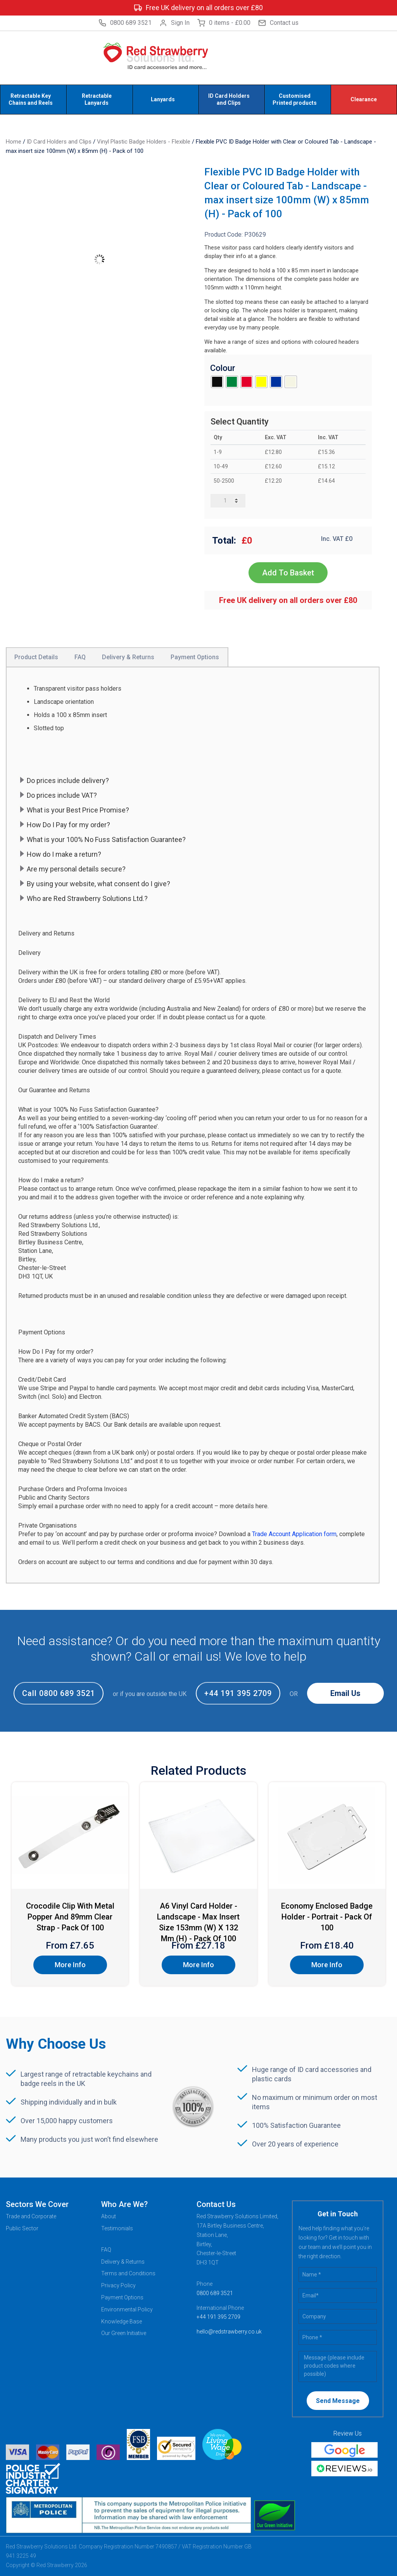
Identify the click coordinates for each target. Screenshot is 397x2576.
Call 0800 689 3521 (58, 1693)
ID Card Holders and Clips (59, 141)
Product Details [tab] (36, 657)
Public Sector (22, 2228)
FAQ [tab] (80, 657)
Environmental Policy (127, 2309)
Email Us (345, 1693)
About (108, 2216)
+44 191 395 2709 (238, 1693)
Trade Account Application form (294, 1534)
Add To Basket (288, 572)
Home (13, 141)
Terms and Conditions (128, 2273)
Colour (222, 368)
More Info (70, 1965)
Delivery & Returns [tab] (128, 657)
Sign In (174, 23)
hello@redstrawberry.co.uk (229, 2331)
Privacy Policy (118, 2285)
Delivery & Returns (123, 2262)
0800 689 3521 (125, 23)
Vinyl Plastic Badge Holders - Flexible (143, 141)
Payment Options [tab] (195, 657)
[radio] (217, 382)
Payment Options (122, 2297)
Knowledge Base (121, 2321)
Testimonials (117, 2228)
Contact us (278, 23)
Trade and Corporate (31, 2216)
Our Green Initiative (123, 2333)
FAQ (106, 2250)
